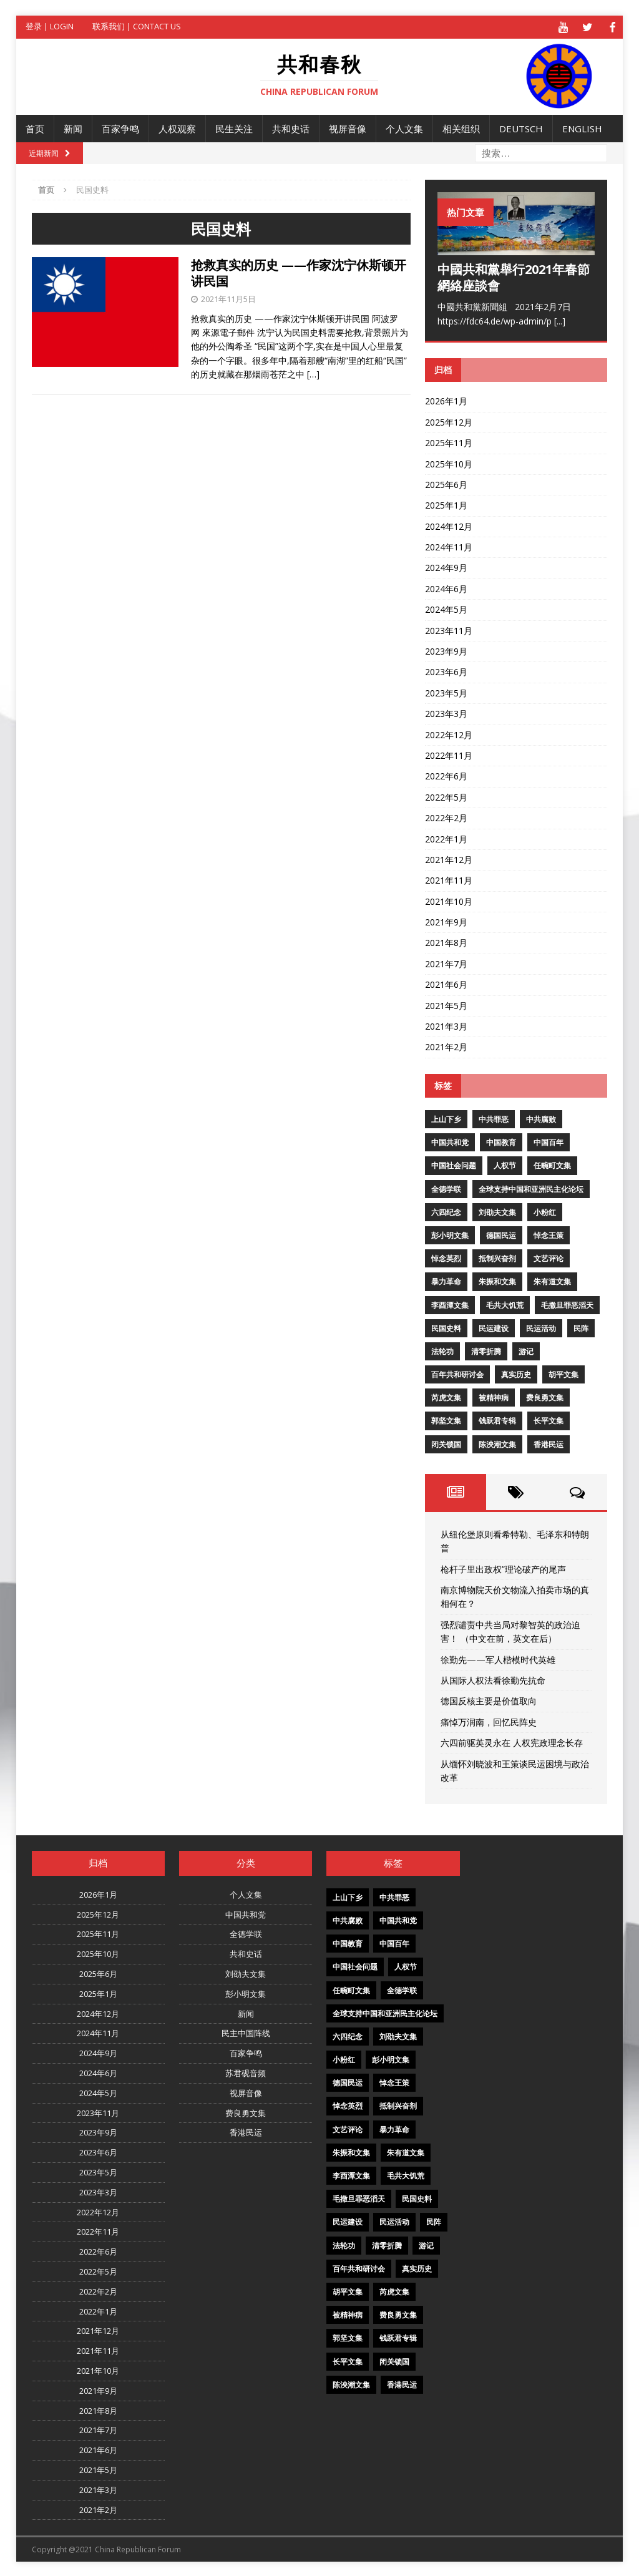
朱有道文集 (552, 1280)
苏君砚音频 (245, 2071)
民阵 (580, 1326)
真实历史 (516, 1373)
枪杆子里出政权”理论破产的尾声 (503, 1567)
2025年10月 (448, 462)
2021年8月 (446, 941)
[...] (559, 319)
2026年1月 (446, 400)
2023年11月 (448, 629)
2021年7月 (446, 962)
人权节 (505, 1164)
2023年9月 (446, 650)
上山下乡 (446, 1118)
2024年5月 (446, 608)
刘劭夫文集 (497, 1210)
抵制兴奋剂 (497, 1257)
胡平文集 (563, 1373)
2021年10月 (448, 899)
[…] (313, 373)
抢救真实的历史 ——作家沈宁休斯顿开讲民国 (298, 271)
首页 (35, 126)
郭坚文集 (446, 1419)
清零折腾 (486, 1349)
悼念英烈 (446, 1257)
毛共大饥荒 (505, 1303)
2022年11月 (448, 754)
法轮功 (442, 1349)
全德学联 (446, 1187)
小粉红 (545, 1210)
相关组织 (461, 126)
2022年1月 (446, 837)
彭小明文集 (450, 1234)
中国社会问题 (453, 1164)
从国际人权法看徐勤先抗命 (493, 1679)
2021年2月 (446, 1045)
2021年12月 (448, 858)
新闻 (73, 126)
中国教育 (501, 1141)
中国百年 (548, 1141)
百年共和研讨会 (457, 1373)
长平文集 (548, 1419)
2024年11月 (448, 546)
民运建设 (494, 1326)
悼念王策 (548, 1234)
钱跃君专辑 (497, 1419)
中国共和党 (450, 1141)
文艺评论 (548, 1257)
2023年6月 (446, 670)
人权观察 (177, 126)
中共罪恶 (494, 1118)
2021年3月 (446, 1025)
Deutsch (521, 126)
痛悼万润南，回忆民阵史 (489, 1720)
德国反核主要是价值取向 (489, 1699)
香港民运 (548, 1442)
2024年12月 (448, 524)
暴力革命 (446, 1280)
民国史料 (446, 1326)
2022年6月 (446, 775)
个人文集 (404, 126)
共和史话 (291, 126)
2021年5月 (446, 1004)
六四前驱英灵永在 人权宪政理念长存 (512, 1741)
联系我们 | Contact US (136, 26)
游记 (526, 1349)
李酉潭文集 (450, 1303)
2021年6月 (446, 983)
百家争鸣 (120, 126)
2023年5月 (446, 691)
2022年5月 (446, 795)
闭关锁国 (446, 1442)
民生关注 (234, 126)
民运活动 (541, 1326)
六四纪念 (446, 1210)
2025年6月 (446, 483)
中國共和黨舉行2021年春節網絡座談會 (513, 276)
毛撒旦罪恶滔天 (567, 1303)
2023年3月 (446, 712)
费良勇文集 (544, 1396)
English (582, 126)
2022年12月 (448, 733)
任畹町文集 (552, 1164)
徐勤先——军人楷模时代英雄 (498, 1658)
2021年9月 (446, 921)
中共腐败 (541, 1118)
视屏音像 (347, 126)
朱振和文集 (497, 1280)
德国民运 (501, 1234)
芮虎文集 (446, 1396)
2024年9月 (446, 566)
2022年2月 (446, 816)
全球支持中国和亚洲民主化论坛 (531, 1187)
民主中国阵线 (246, 2031)
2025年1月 (446, 504)
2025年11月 (448, 441)
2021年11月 (448, 879)
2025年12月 (448, 420)
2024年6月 (446, 587)
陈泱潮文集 (497, 1442)
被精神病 (494, 1396)
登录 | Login (50, 26)
